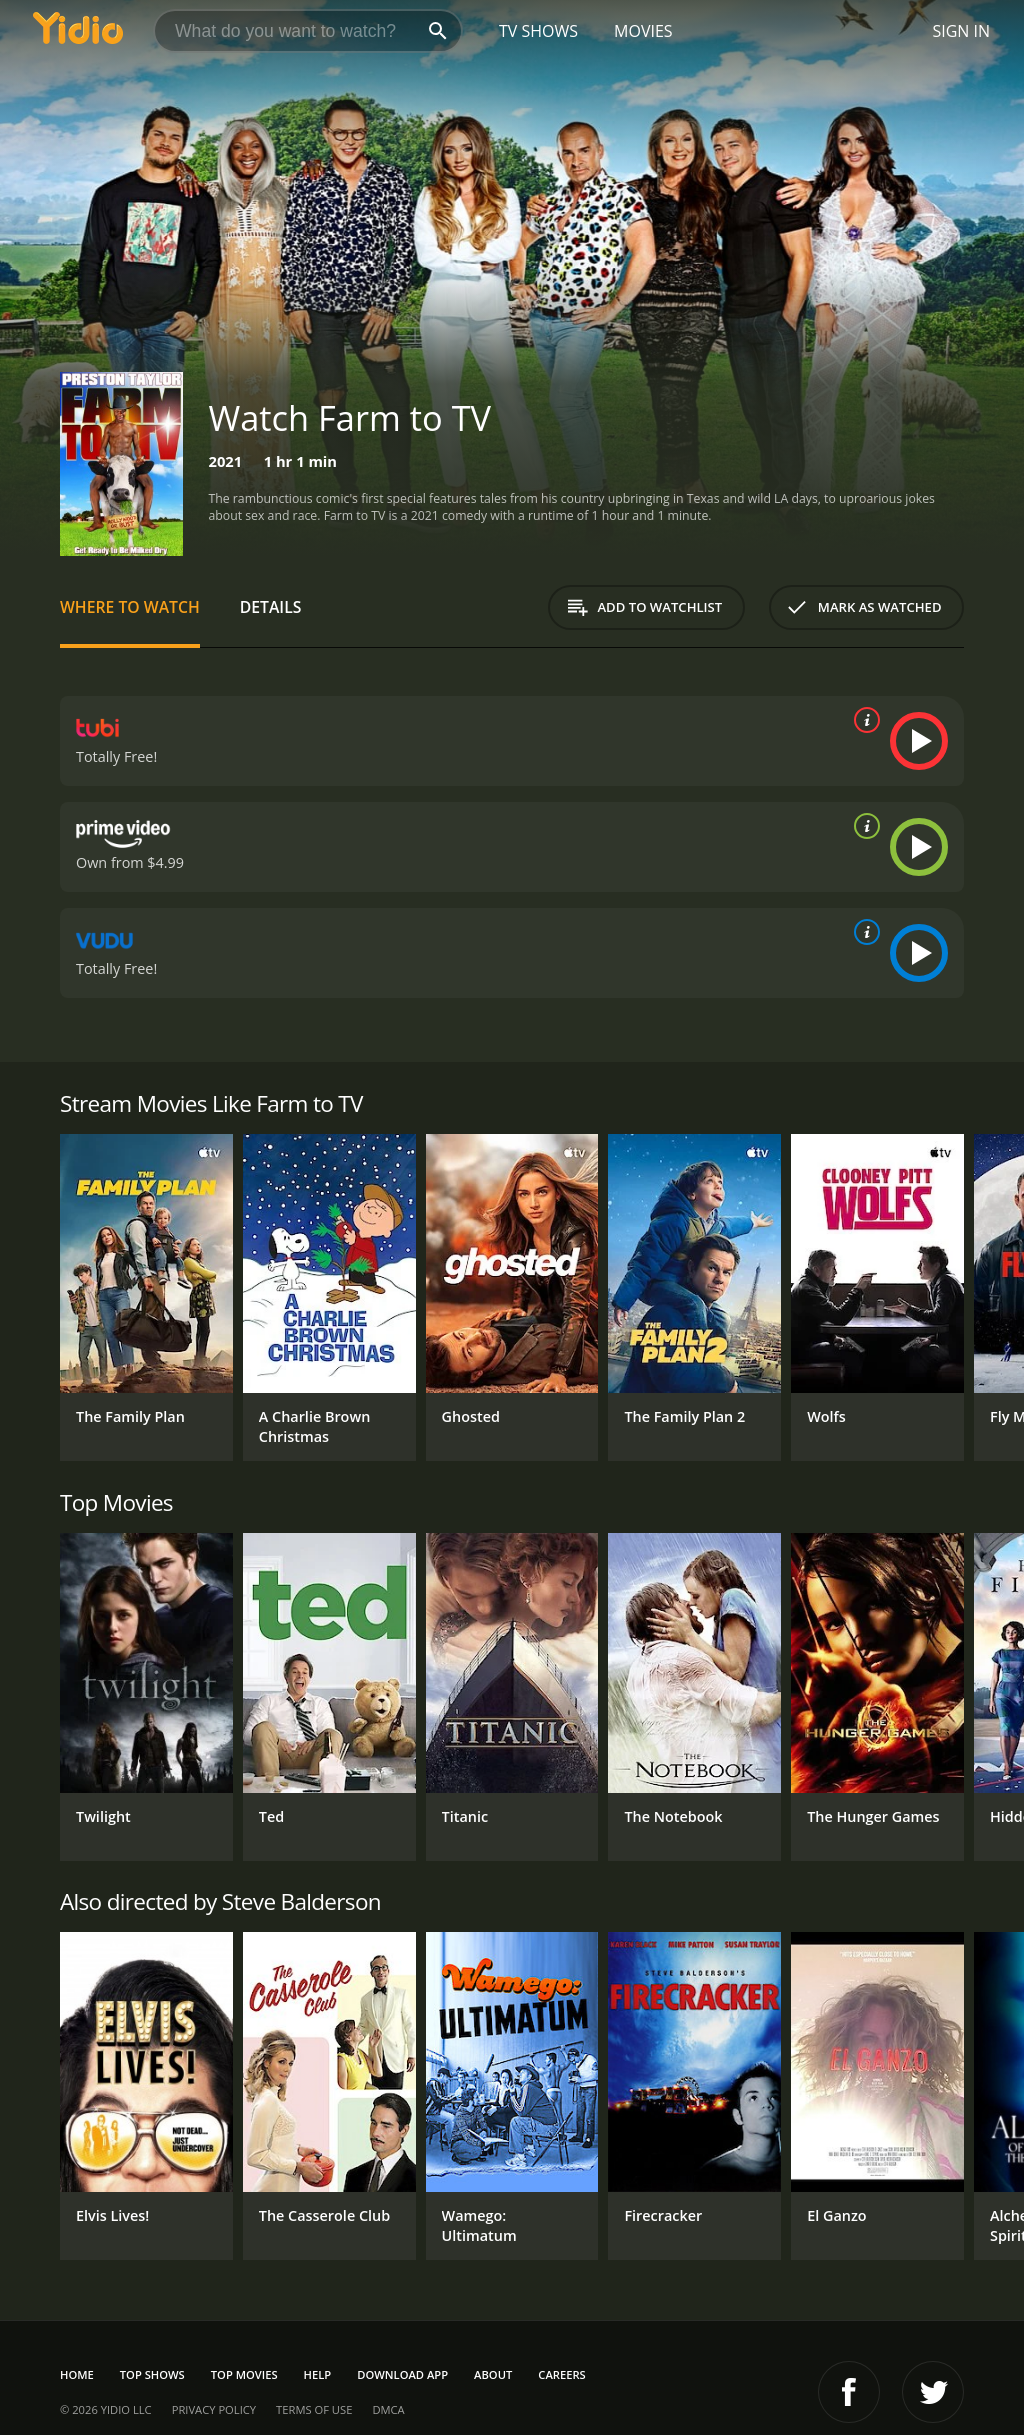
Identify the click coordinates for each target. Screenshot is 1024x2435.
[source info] (863, 720)
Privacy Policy (214, 2409)
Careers (561, 2374)
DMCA (388, 2409)
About (493, 2374)
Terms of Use (314, 2409)
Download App (402, 2374)
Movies (643, 31)
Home (77, 2374)
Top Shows (152, 2374)
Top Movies (244, 2374)
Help (318, 2374)
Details (271, 607)
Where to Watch (130, 607)
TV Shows (538, 31)
